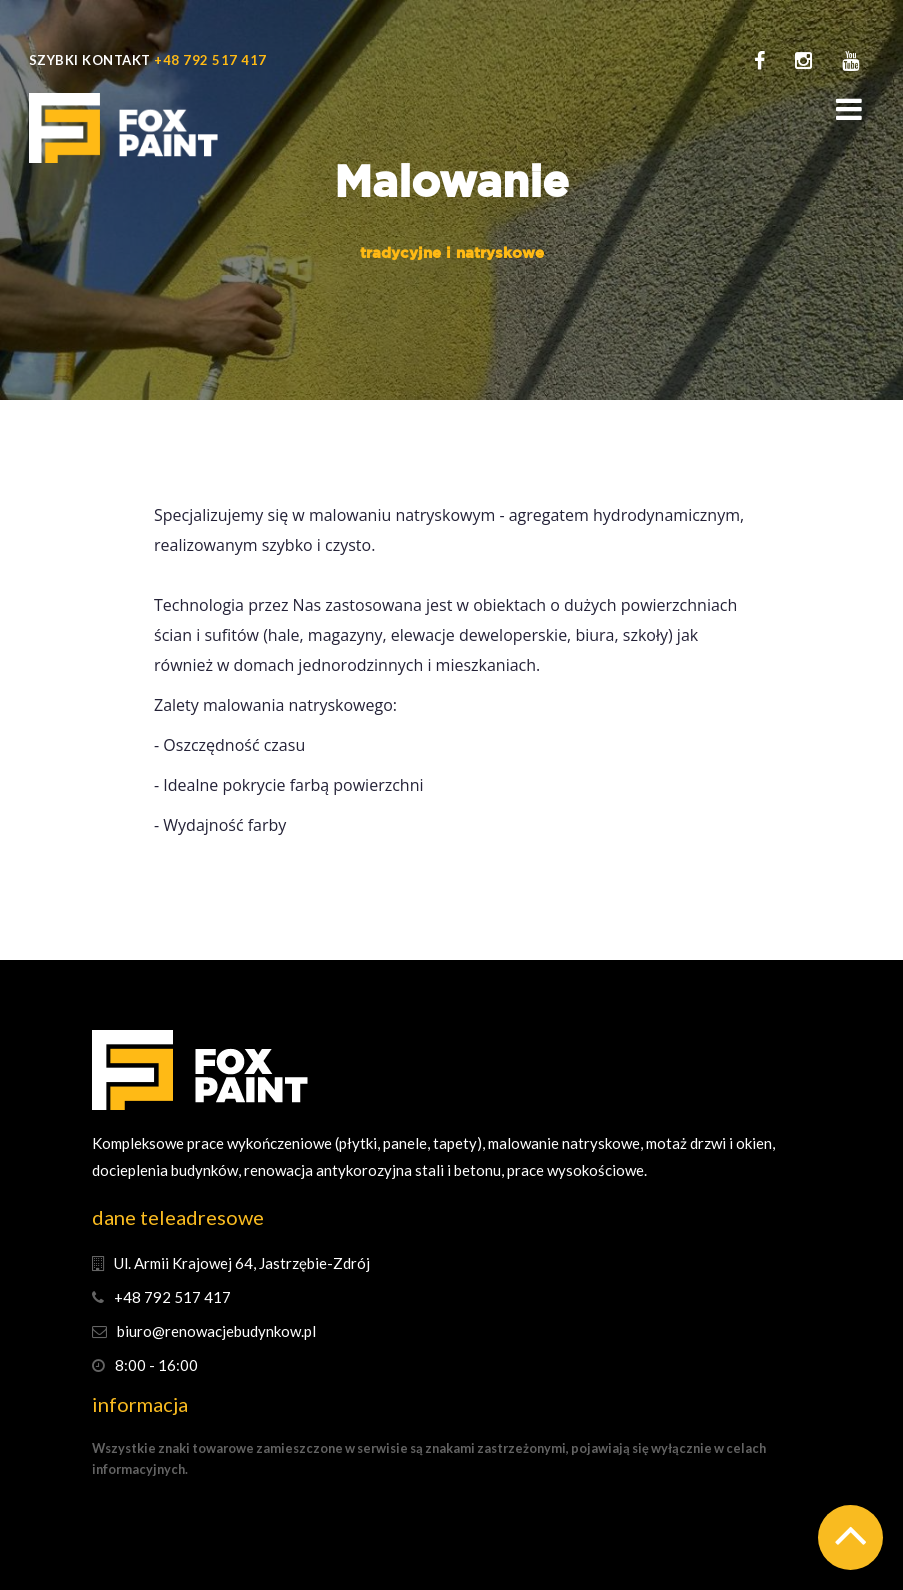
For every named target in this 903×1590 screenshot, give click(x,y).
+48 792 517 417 (210, 60)
